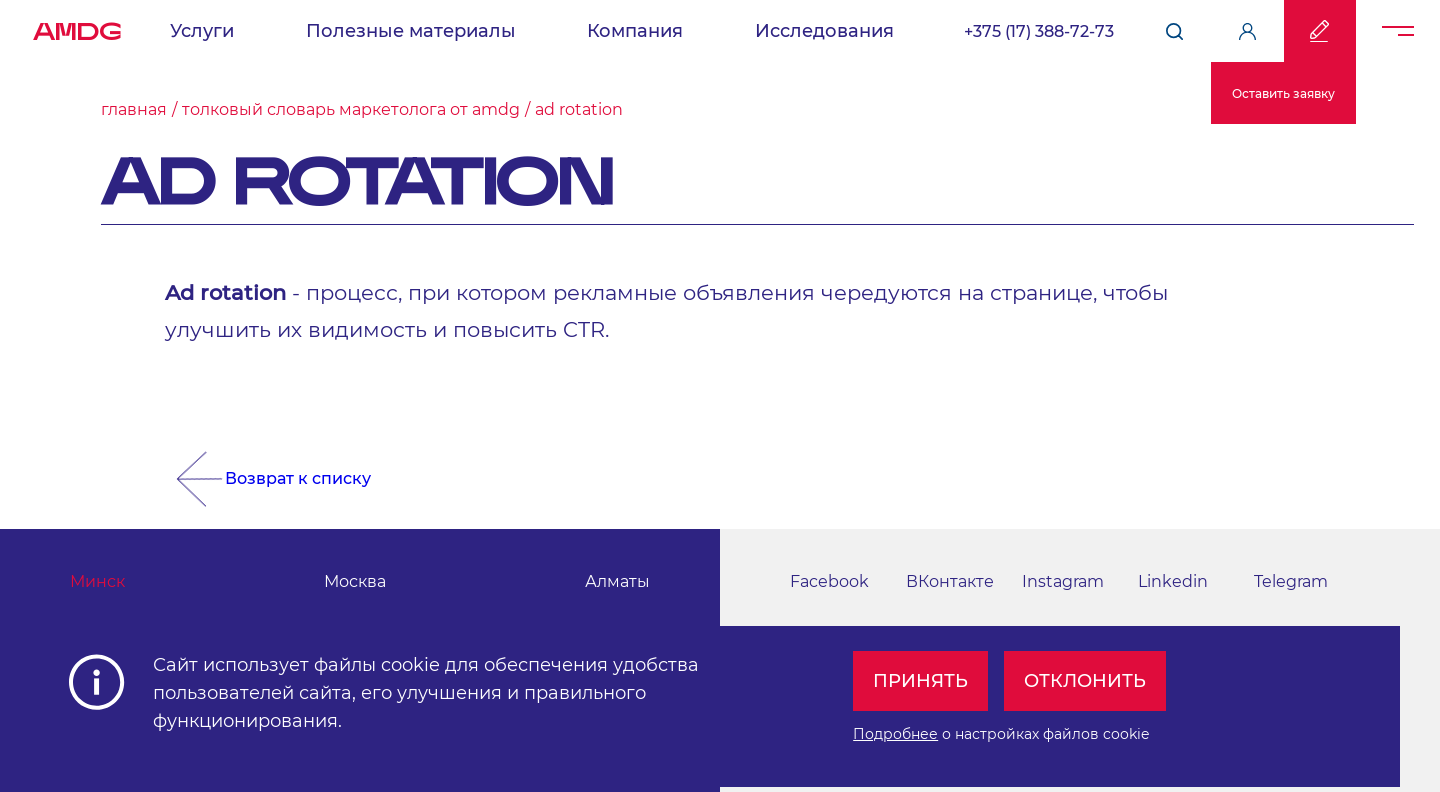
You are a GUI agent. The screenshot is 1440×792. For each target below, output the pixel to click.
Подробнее (895, 734)
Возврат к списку (298, 478)
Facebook (829, 581)
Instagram (1063, 581)
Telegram (1291, 581)
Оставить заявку (1283, 93)
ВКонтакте (950, 581)
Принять (920, 681)
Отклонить (1085, 681)
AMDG (77, 26)
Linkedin (1173, 581)
